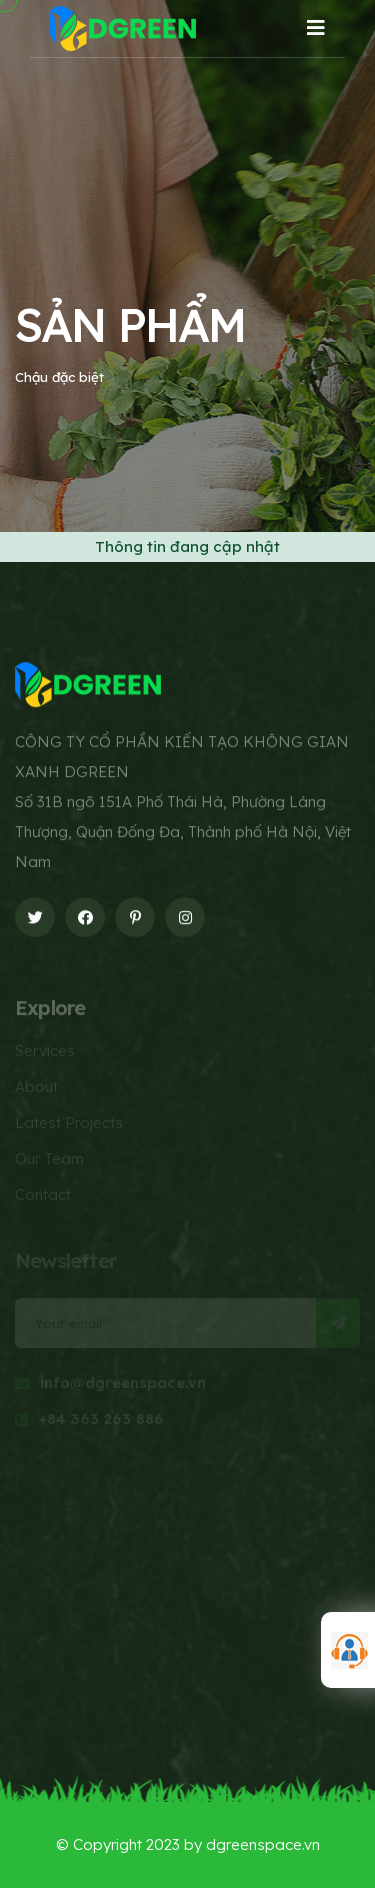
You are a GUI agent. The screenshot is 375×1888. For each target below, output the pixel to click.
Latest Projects (69, 1126)
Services (45, 1054)
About (36, 1090)
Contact (43, 1198)
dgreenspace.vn (263, 1844)
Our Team (49, 1162)
